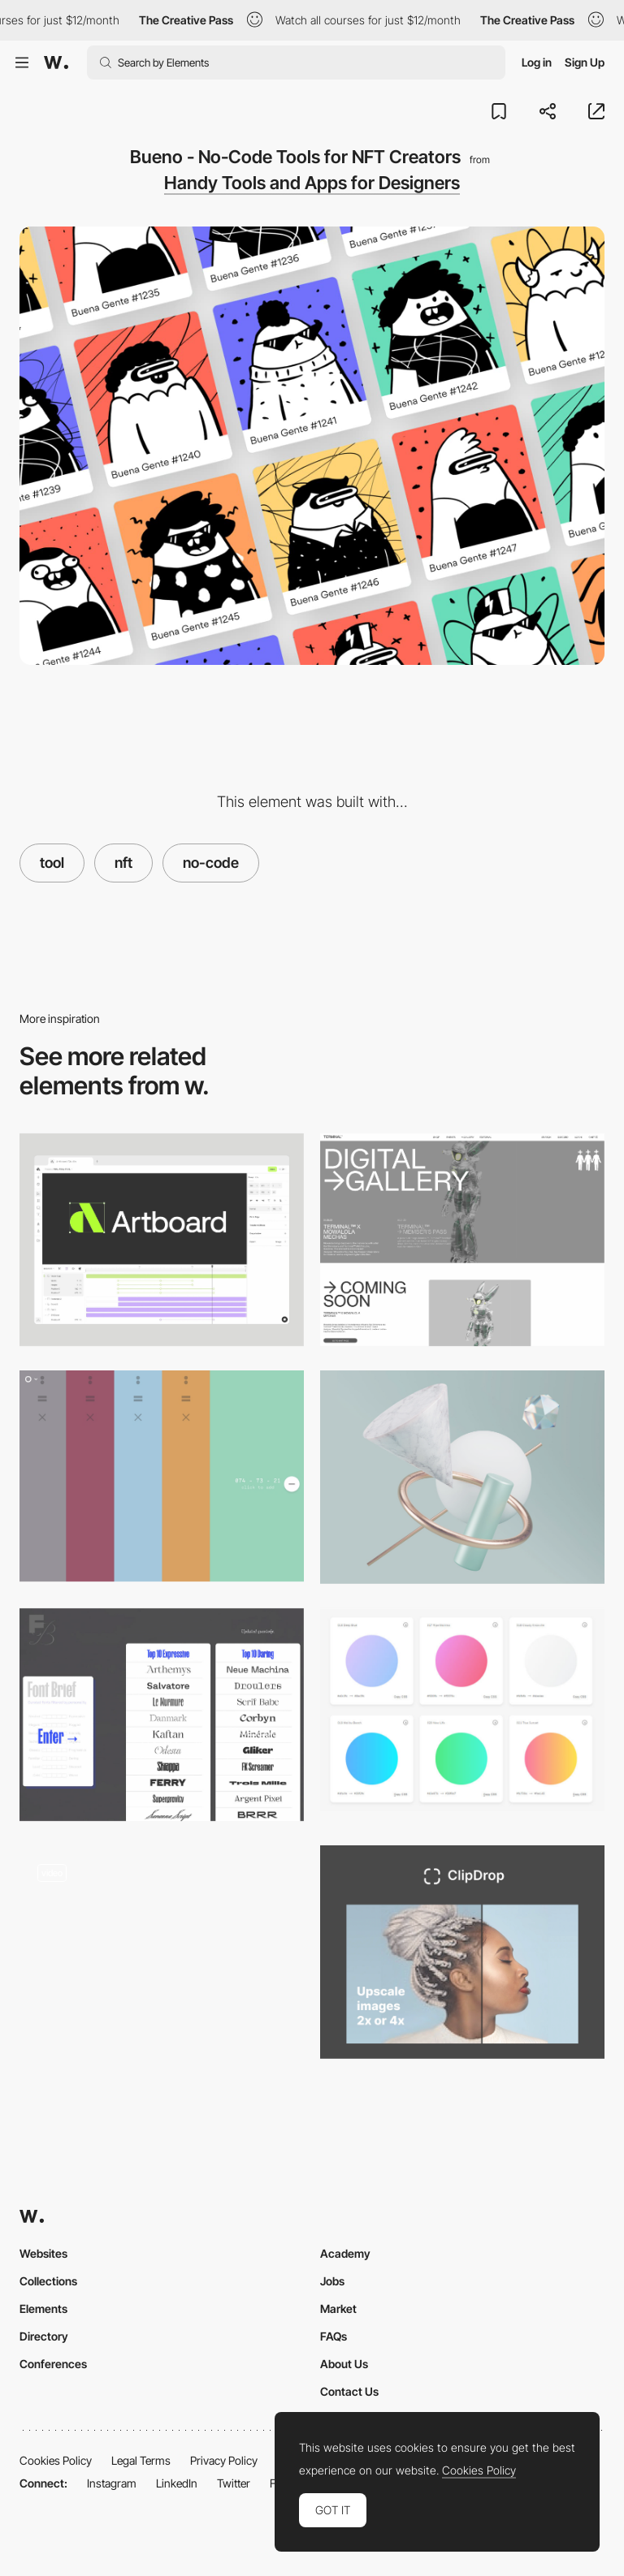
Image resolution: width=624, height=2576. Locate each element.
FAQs (333, 2336)
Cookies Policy (56, 2460)
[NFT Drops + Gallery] (462, 1240)
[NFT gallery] (162, 1952)
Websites (43, 2253)
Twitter (233, 2483)
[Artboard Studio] (162, 1240)
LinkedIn (176, 2483)
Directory (44, 2336)
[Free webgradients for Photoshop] (462, 1709)
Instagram (111, 2483)
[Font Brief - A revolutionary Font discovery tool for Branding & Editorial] (162, 1715)
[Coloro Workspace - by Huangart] (162, 1475)
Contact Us (349, 2391)
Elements (43, 2308)
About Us (344, 2364)
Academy (345, 2253)
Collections (48, 2281)
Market (338, 2308)
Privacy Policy (224, 2460)
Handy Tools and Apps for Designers (312, 183)
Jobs (332, 2281)
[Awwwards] (56, 62)
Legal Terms (141, 2460)
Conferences (53, 2364)
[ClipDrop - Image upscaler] (462, 1952)
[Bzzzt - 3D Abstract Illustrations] (462, 1477)
